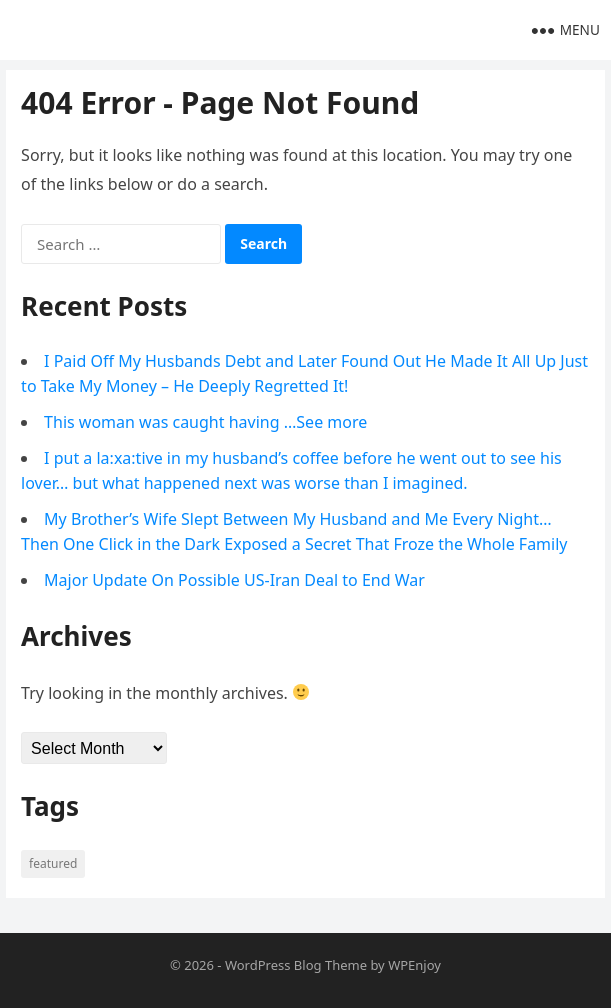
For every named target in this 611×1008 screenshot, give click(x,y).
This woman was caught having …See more (205, 422)
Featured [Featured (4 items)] (53, 863)
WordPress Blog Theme (296, 965)
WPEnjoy (414, 965)
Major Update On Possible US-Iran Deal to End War (234, 580)
